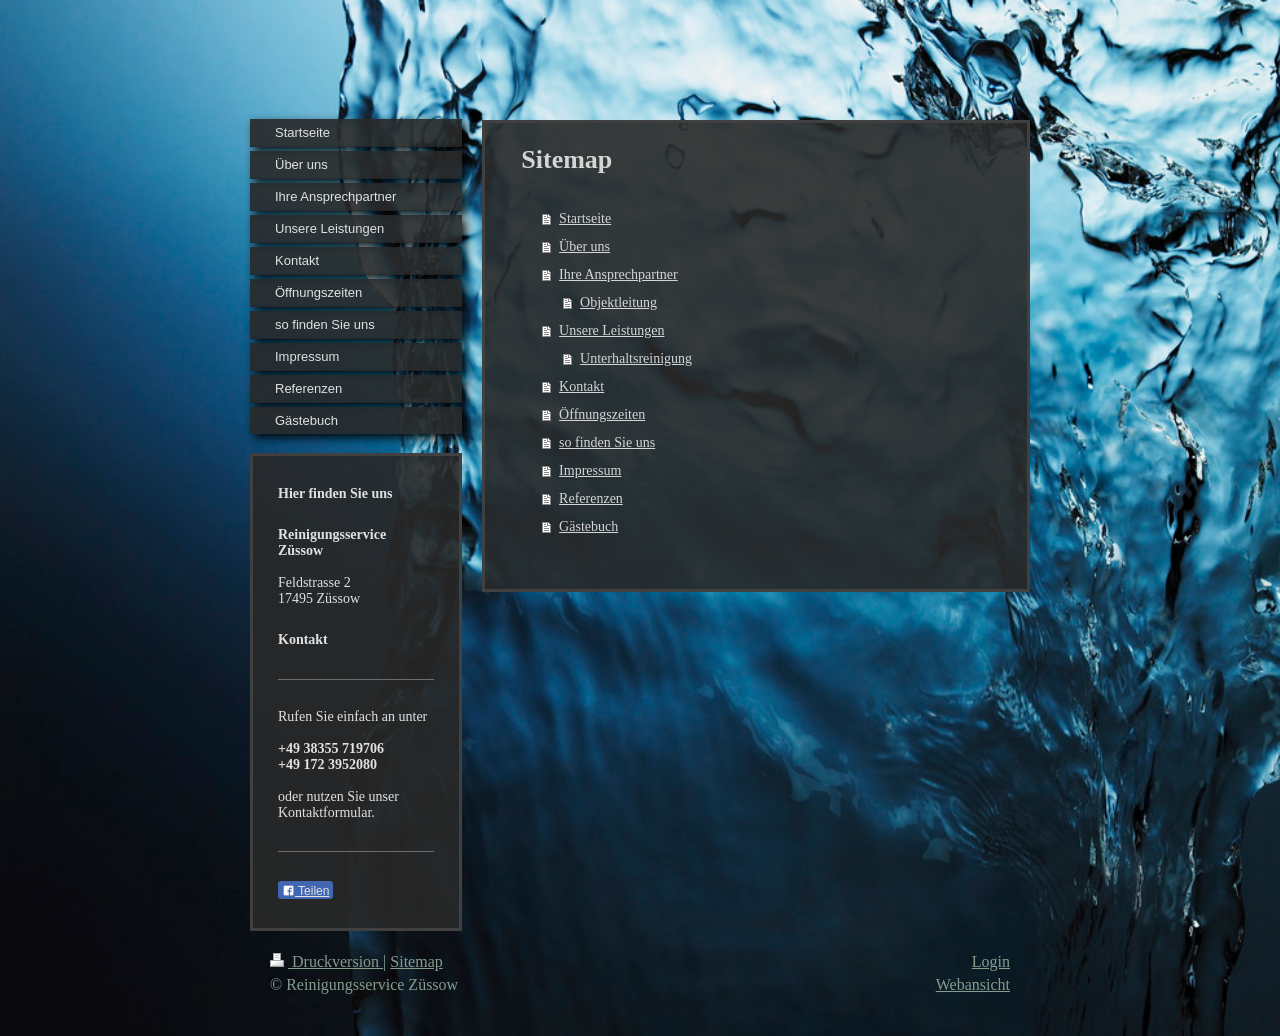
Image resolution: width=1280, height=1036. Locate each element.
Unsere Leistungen (611, 330)
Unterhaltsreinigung (636, 358)
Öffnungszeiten (602, 414)
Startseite (585, 218)
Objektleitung (618, 302)
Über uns (584, 246)
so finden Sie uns (607, 442)
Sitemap (416, 961)
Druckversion (326, 961)
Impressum (590, 470)
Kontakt (581, 386)
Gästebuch (588, 526)
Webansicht (973, 984)
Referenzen (591, 498)
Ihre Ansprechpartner (618, 274)
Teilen (305, 891)
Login (991, 961)
